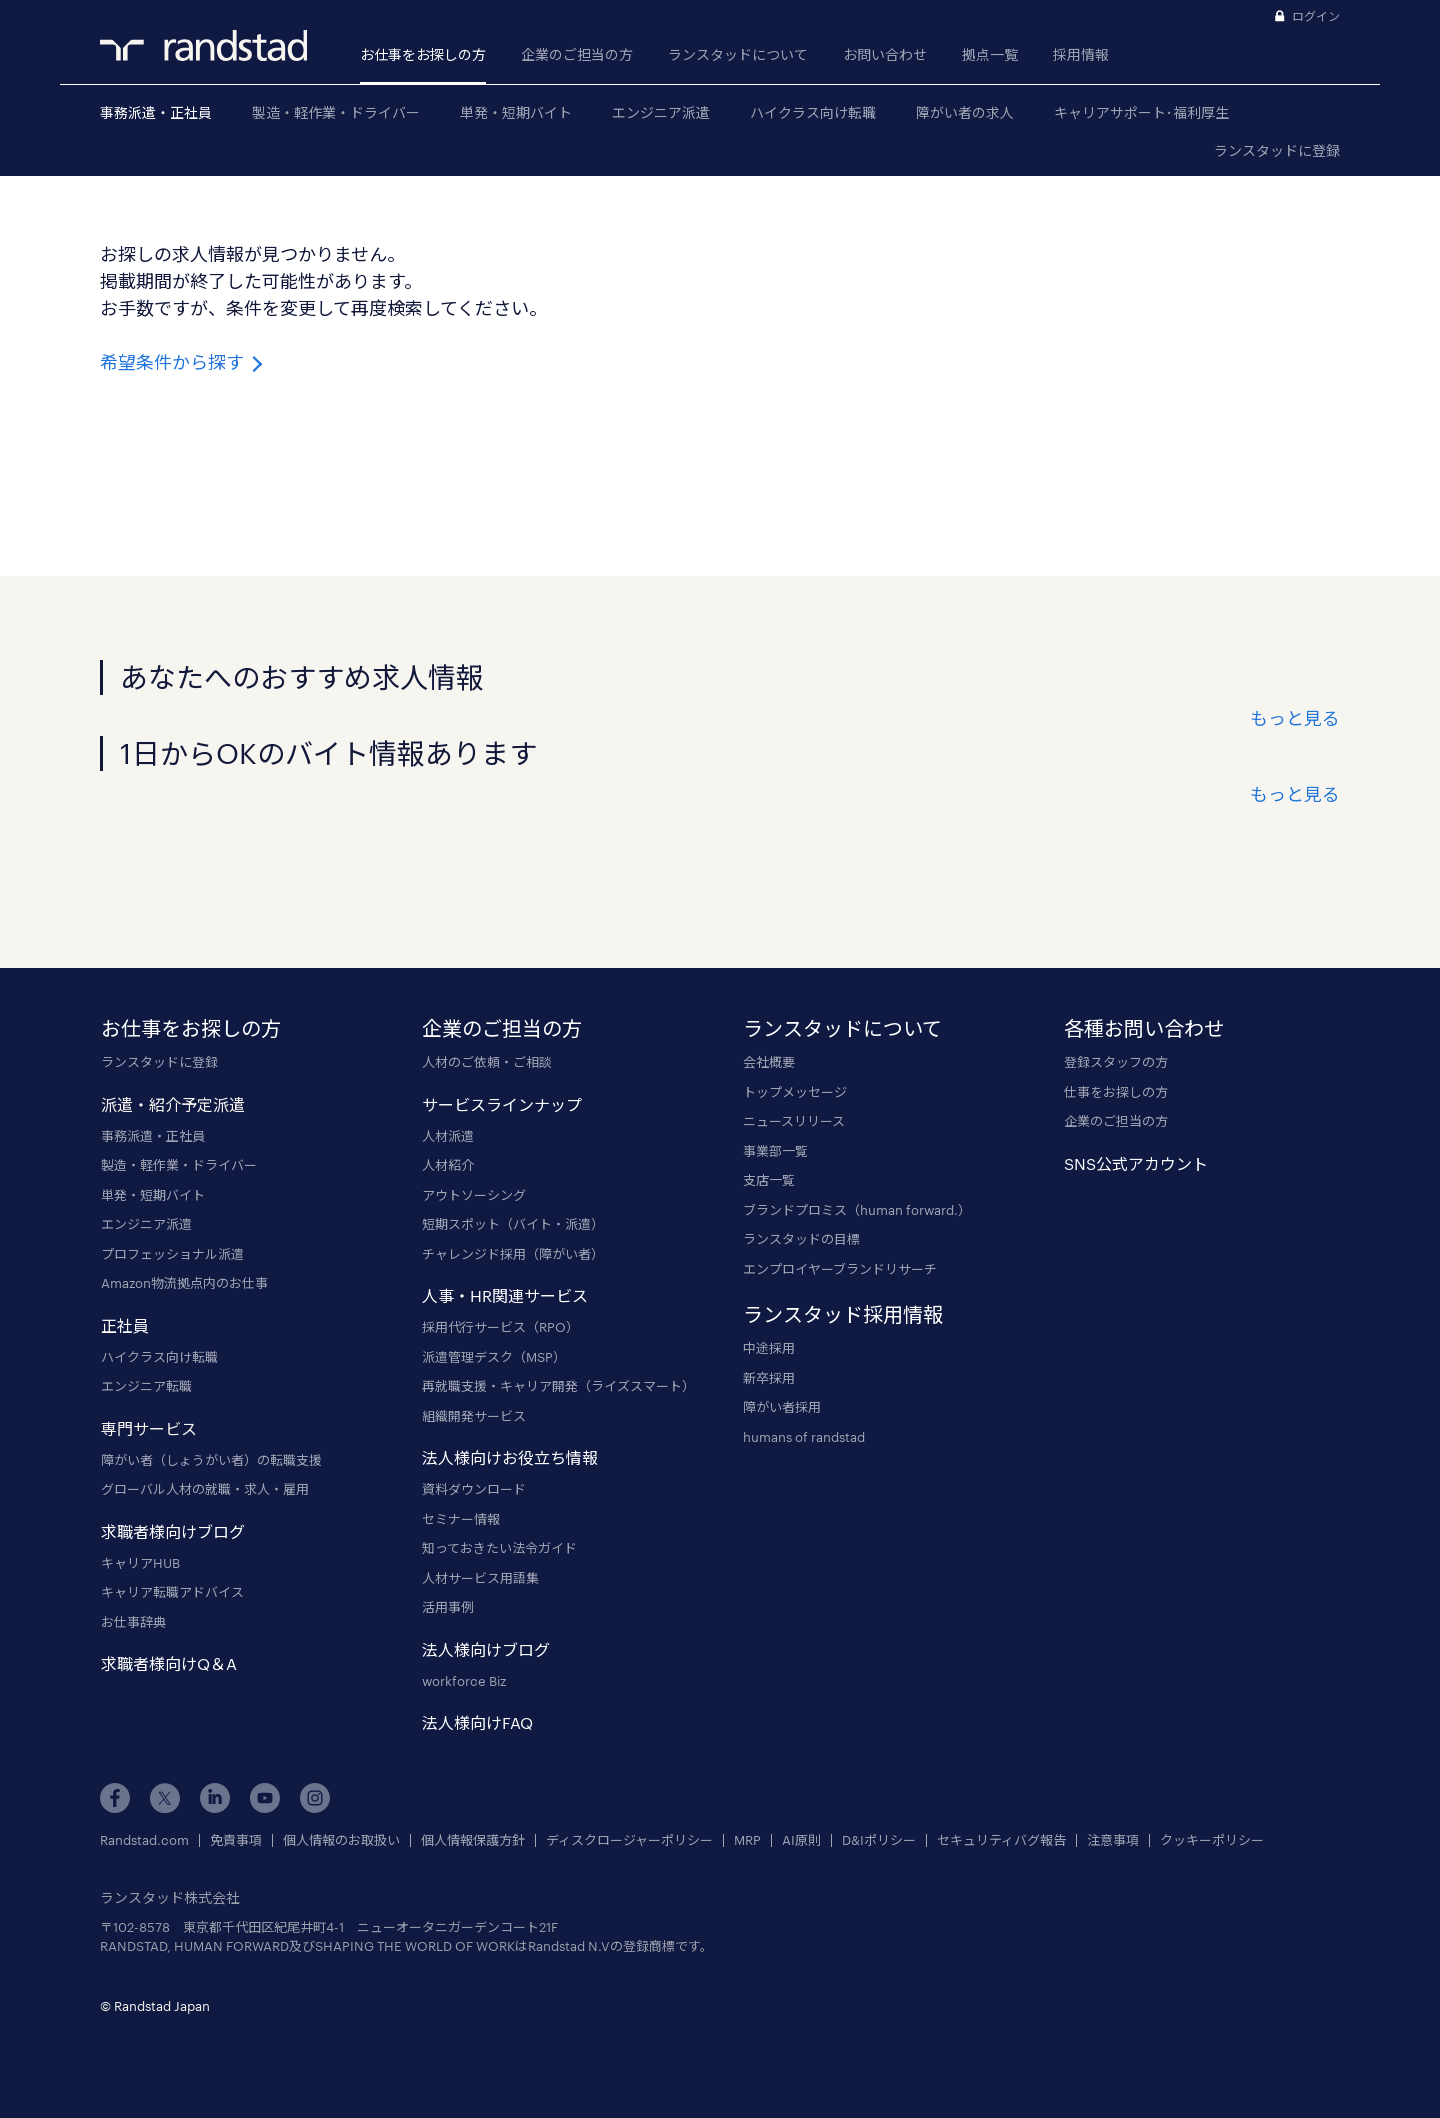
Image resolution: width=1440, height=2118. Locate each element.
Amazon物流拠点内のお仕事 (184, 1283)
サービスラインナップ (502, 1104)
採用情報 (1081, 54)
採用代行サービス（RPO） (500, 1327)
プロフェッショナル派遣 (172, 1254)
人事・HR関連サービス (505, 1295)
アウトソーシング (474, 1195)
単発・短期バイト (516, 112)
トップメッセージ (795, 1092)
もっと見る (1295, 718)
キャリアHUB (140, 1563)
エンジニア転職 (146, 1386)
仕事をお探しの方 (1116, 1092)
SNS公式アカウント (1136, 1163)
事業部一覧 (775, 1151)
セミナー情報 (461, 1519)
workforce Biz (464, 1681)
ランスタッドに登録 (1277, 150)
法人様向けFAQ (477, 1722)
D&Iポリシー (879, 1840)
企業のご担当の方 (577, 54)
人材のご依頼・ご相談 (487, 1062)
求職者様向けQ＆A (169, 1663)
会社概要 (769, 1062)
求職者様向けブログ (173, 1531)
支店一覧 (769, 1180)
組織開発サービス (474, 1416)
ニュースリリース (794, 1121)
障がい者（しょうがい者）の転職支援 (211, 1460)
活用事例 (448, 1607)
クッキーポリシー (1212, 1840)
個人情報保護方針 (473, 1840)
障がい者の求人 (965, 112)
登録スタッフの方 (1116, 1062)
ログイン (1316, 16)
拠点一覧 (990, 54)
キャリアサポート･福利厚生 (1141, 112)
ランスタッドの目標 (801, 1239)
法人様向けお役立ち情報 (510, 1457)
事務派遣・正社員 (156, 112)
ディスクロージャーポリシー (629, 1840)
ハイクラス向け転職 (813, 112)
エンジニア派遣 (661, 112)
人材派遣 (448, 1136)
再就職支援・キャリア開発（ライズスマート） (558, 1386)
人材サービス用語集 (480, 1578)
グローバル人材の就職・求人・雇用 (205, 1489)
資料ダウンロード (474, 1489)
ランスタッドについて (738, 54)
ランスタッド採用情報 (843, 1314)
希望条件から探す (183, 362)
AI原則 (801, 1840)
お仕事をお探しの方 (423, 54)
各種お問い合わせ (1144, 1028)
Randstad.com (144, 1840)
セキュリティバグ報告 (1001, 1840)
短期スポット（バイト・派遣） (513, 1224)
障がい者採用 (782, 1407)
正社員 (125, 1325)
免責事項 (236, 1840)
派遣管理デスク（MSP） (494, 1357)
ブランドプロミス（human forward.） (857, 1210)
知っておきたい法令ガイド (499, 1548)
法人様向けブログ (486, 1649)
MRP (747, 1840)
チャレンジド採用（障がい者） (513, 1254)
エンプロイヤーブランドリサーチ (840, 1269)
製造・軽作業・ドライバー (336, 112)
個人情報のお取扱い (341, 1840)
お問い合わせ (885, 54)
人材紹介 (448, 1165)
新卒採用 (769, 1378)
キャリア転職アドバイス (172, 1592)
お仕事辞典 (133, 1622)
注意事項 (1113, 1840)
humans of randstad (804, 1437)
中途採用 (769, 1348)
